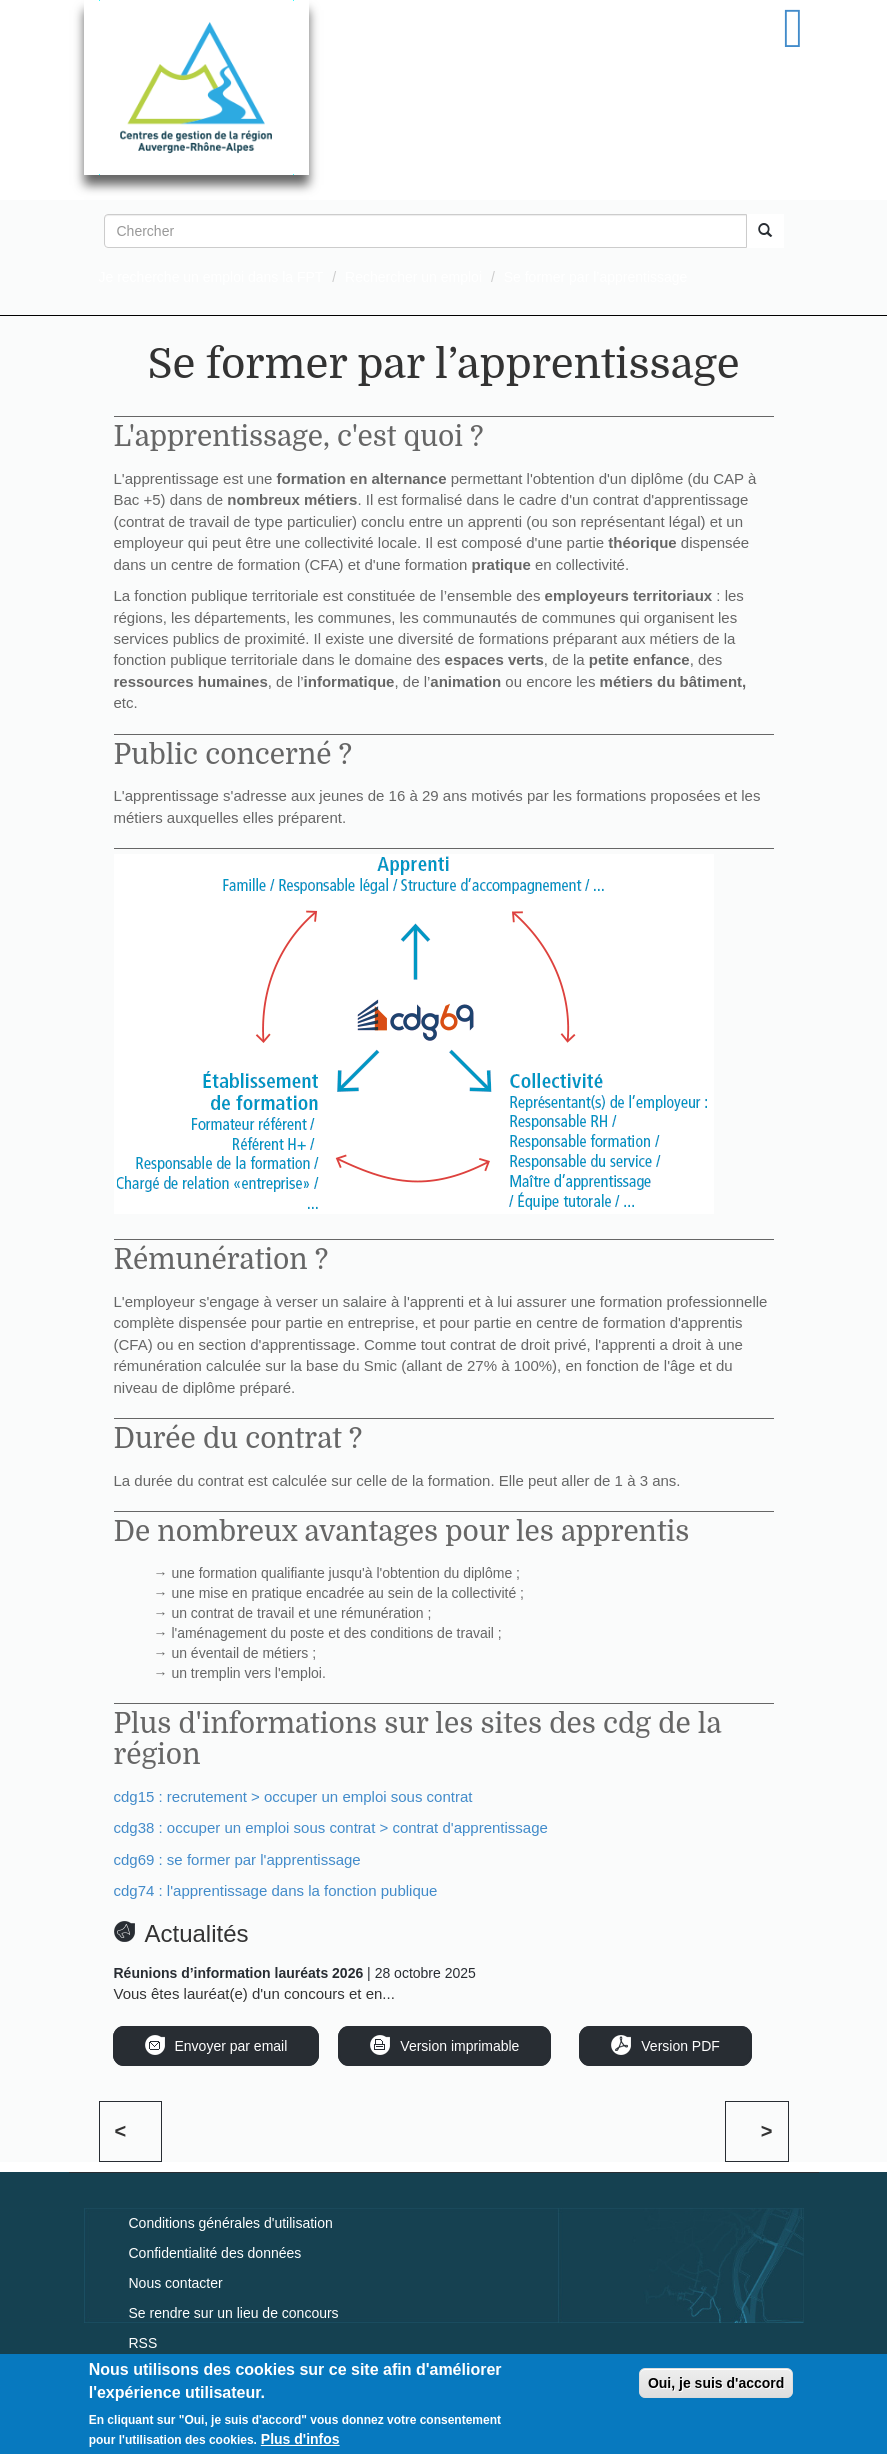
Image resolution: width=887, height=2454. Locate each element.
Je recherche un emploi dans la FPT (211, 277)
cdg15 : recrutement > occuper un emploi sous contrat (293, 1796)
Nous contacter (176, 2283)
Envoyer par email (231, 2046)
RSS (143, 2343)
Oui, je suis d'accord (716, 2386)
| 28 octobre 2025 (295, 1973)
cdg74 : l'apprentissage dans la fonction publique (276, 1890)
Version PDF (680, 2046)
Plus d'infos (300, 2442)
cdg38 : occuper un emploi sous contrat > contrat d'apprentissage (331, 1827)
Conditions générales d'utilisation (231, 2223)
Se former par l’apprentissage (596, 277)
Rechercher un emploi (413, 277)
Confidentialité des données (215, 2253)
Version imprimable (459, 2046)
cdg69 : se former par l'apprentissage (237, 1859)
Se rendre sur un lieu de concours (234, 2313)
